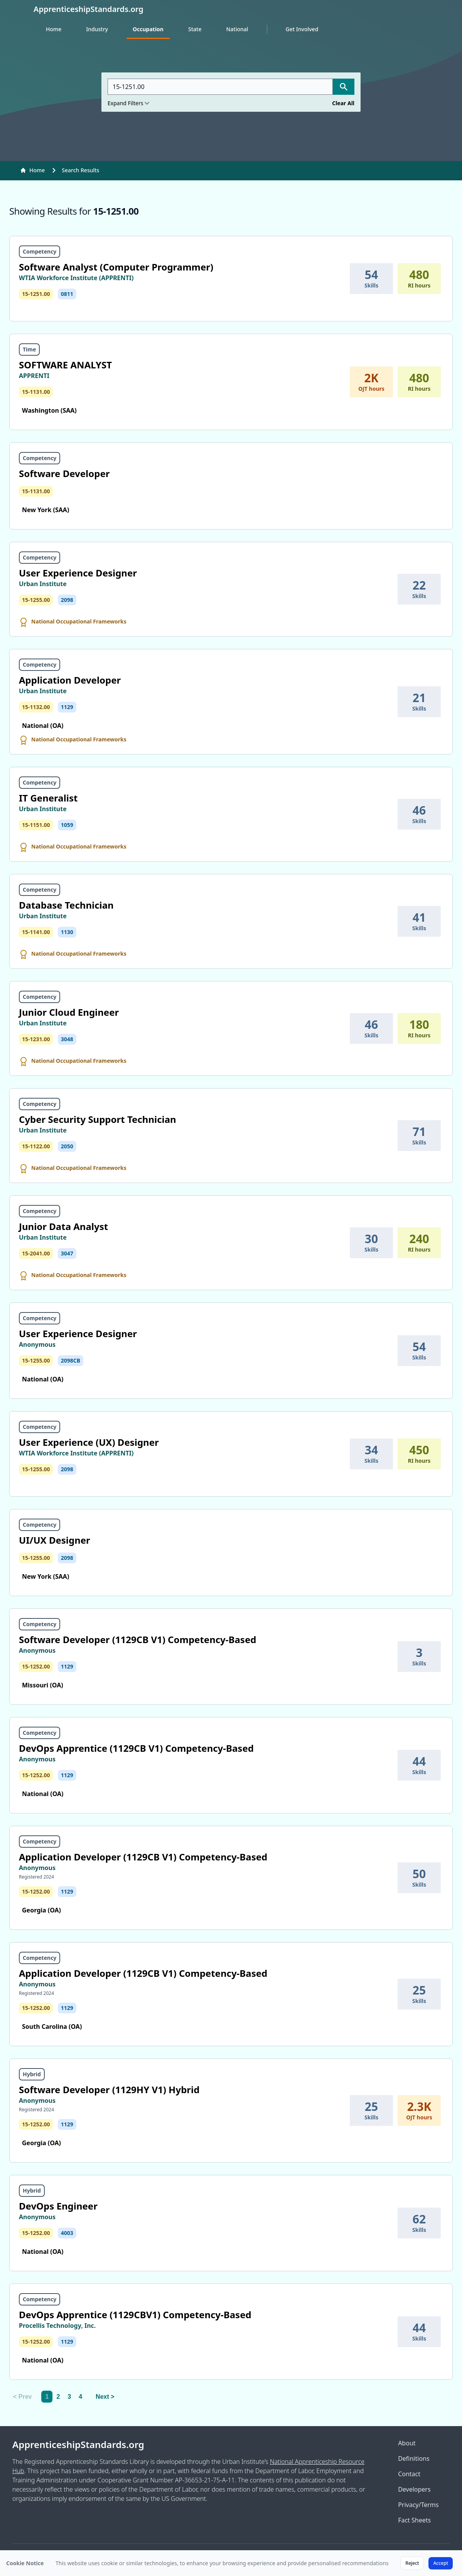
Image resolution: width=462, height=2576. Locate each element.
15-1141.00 (36, 932)
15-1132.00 (36, 707)
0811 (67, 293)
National (237, 29)
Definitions (414, 2458)
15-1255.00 (36, 599)
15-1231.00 (36, 1039)
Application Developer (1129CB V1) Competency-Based (143, 1856)
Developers (414, 2489)
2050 (67, 1146)
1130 (67, 932)
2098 (67, 599)
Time (29, 349)
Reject (412, 2563)
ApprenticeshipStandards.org (78, 2444)
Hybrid (32, 2074)
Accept (440, 2563)
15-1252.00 (36, 1666)
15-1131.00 (36, 391)
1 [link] (47, 2396)
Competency (39, 251)
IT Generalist (48, 797)
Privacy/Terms (418, 2504)
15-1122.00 (36, 1146)
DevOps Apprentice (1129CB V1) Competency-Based (136, 1748)
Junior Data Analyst (63, 1226)
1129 (67, 707)
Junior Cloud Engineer (69, 1012)
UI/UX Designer (54, 1540)
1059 (67, 824)
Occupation (148, 29)
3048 (67, 1039)
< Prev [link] (22, 2396)
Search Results (80, 170)
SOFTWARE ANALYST (65, 364)
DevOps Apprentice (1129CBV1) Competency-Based (135, 2314)
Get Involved (302, 29)
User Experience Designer (78, 572)
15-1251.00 (36, 293)
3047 (67, 1253)
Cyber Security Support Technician (97, 1119)
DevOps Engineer (58, 2206)
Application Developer (70, 680)
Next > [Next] (105, 2396)
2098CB (70, 1360)
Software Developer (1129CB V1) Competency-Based (137, 1639)
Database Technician (66, 905)
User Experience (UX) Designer (89, 1442)
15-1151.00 (36, 824)
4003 (67, 2233)
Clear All (343, 103)
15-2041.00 (36, 1253)
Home (53, 29)
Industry (97, 29)
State (194, 29)
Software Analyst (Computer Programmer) (116, 266)
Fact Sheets (414, 2520)
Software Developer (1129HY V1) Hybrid (109, 2089)
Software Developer (64, 473)
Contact (409, 2474)
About (406, 2443)
